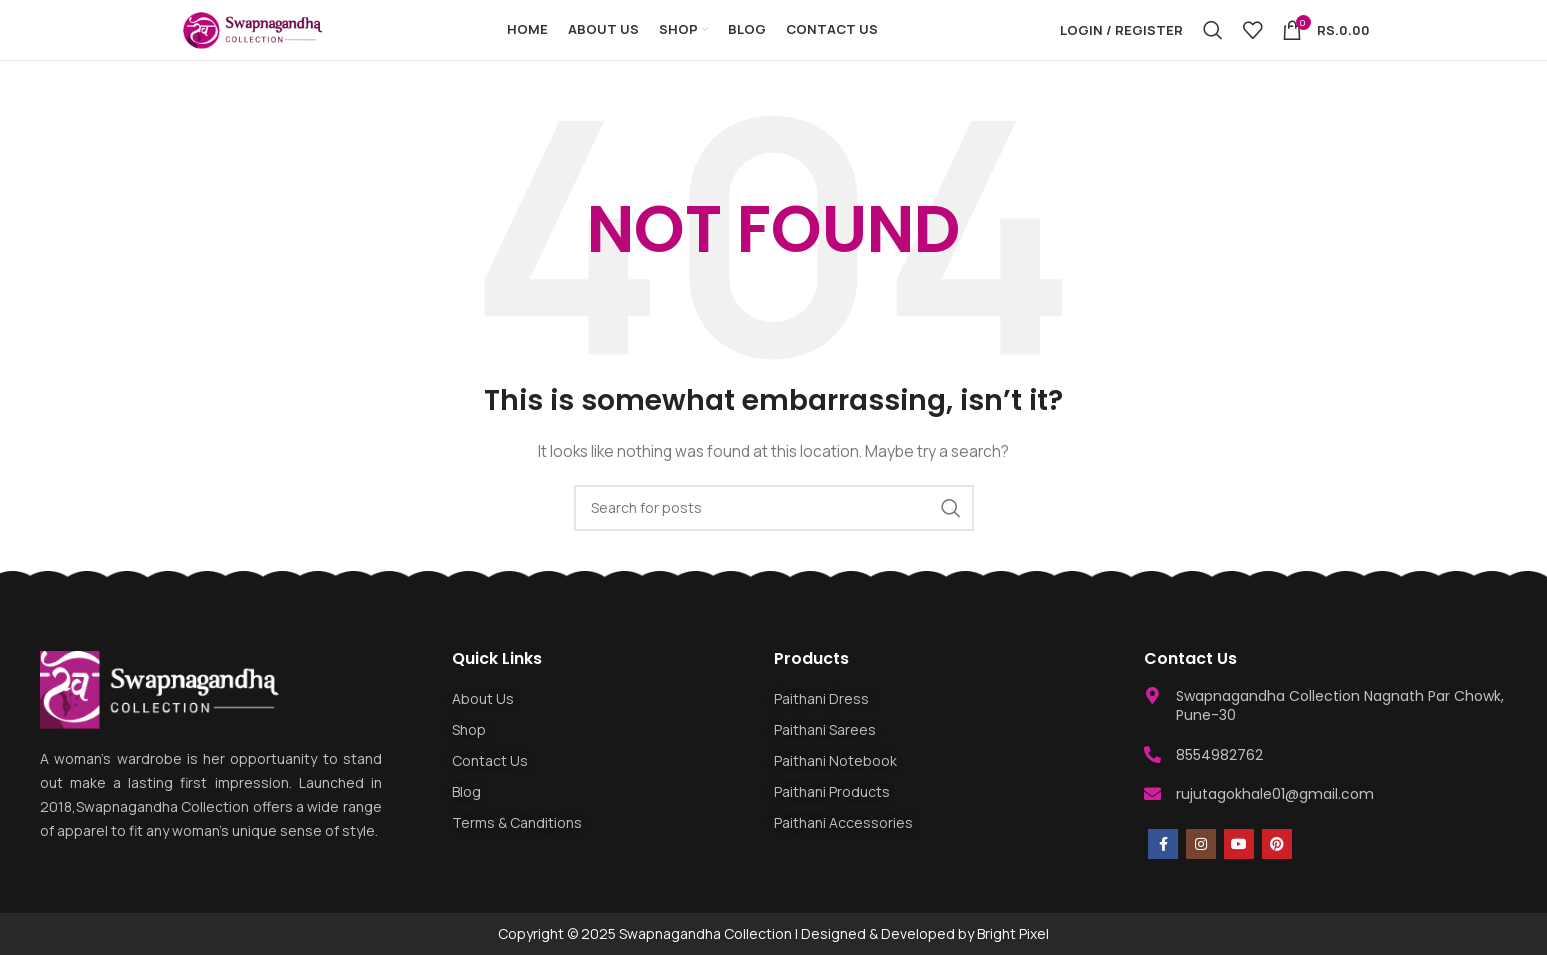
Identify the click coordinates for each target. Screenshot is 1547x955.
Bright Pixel (1013, 933)
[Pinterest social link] (1277, 844)
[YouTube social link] (1239, 844)
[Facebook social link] (1163, 844)
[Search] (1213, 30)
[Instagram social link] (1201, 844)
